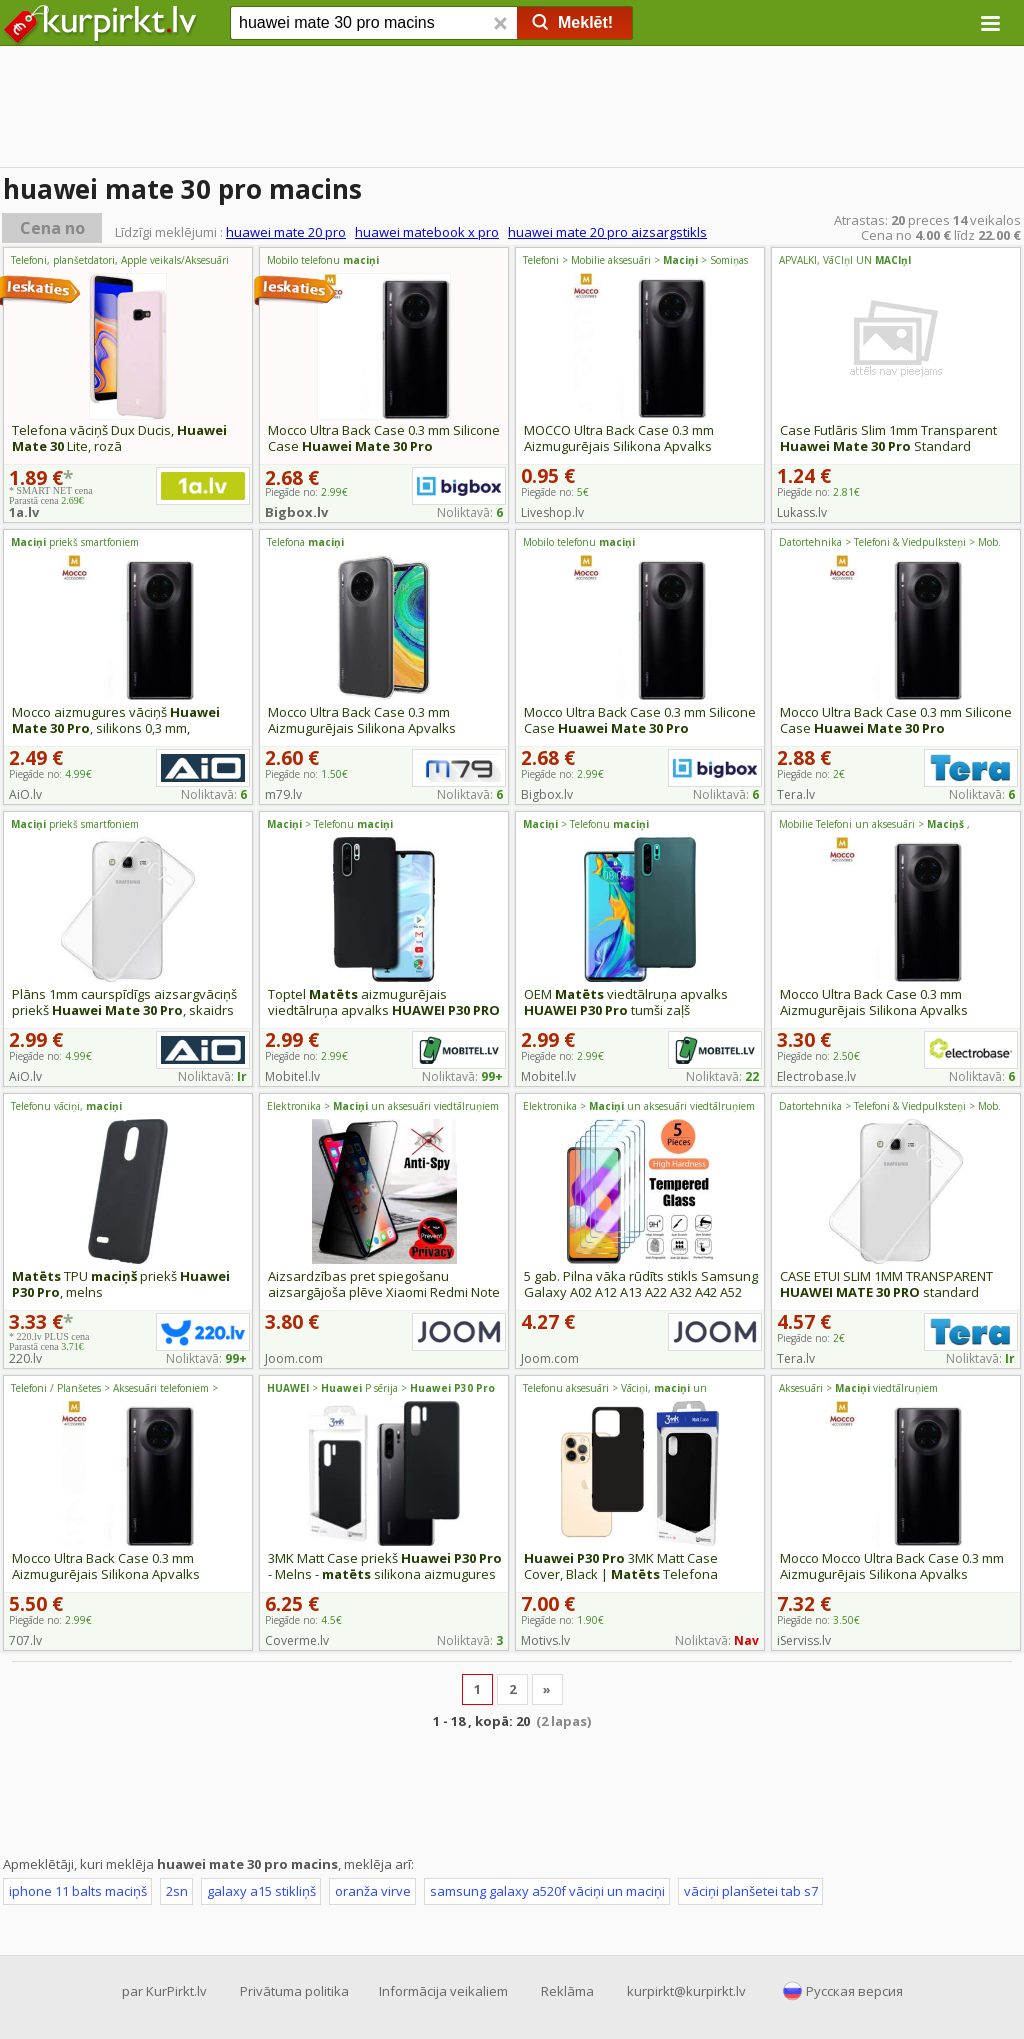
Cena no (52, 228)
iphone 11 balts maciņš (78, 1891)
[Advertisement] (512, 1791)
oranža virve (373, 1891)
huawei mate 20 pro (286, 232)
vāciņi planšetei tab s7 (751, 1891)
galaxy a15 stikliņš (261, 1891)
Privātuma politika (294, 1991)
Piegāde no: (555, 492)
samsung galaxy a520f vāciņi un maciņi (547, 1891)
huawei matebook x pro (427, 232)
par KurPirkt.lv (164, 1991)
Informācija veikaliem (443, 1991)
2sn (177, 1891)
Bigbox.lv (296, 512)
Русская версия (854, 1991)
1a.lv (24, 512)
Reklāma (567, 1991)
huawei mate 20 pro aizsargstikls (607, 232)
